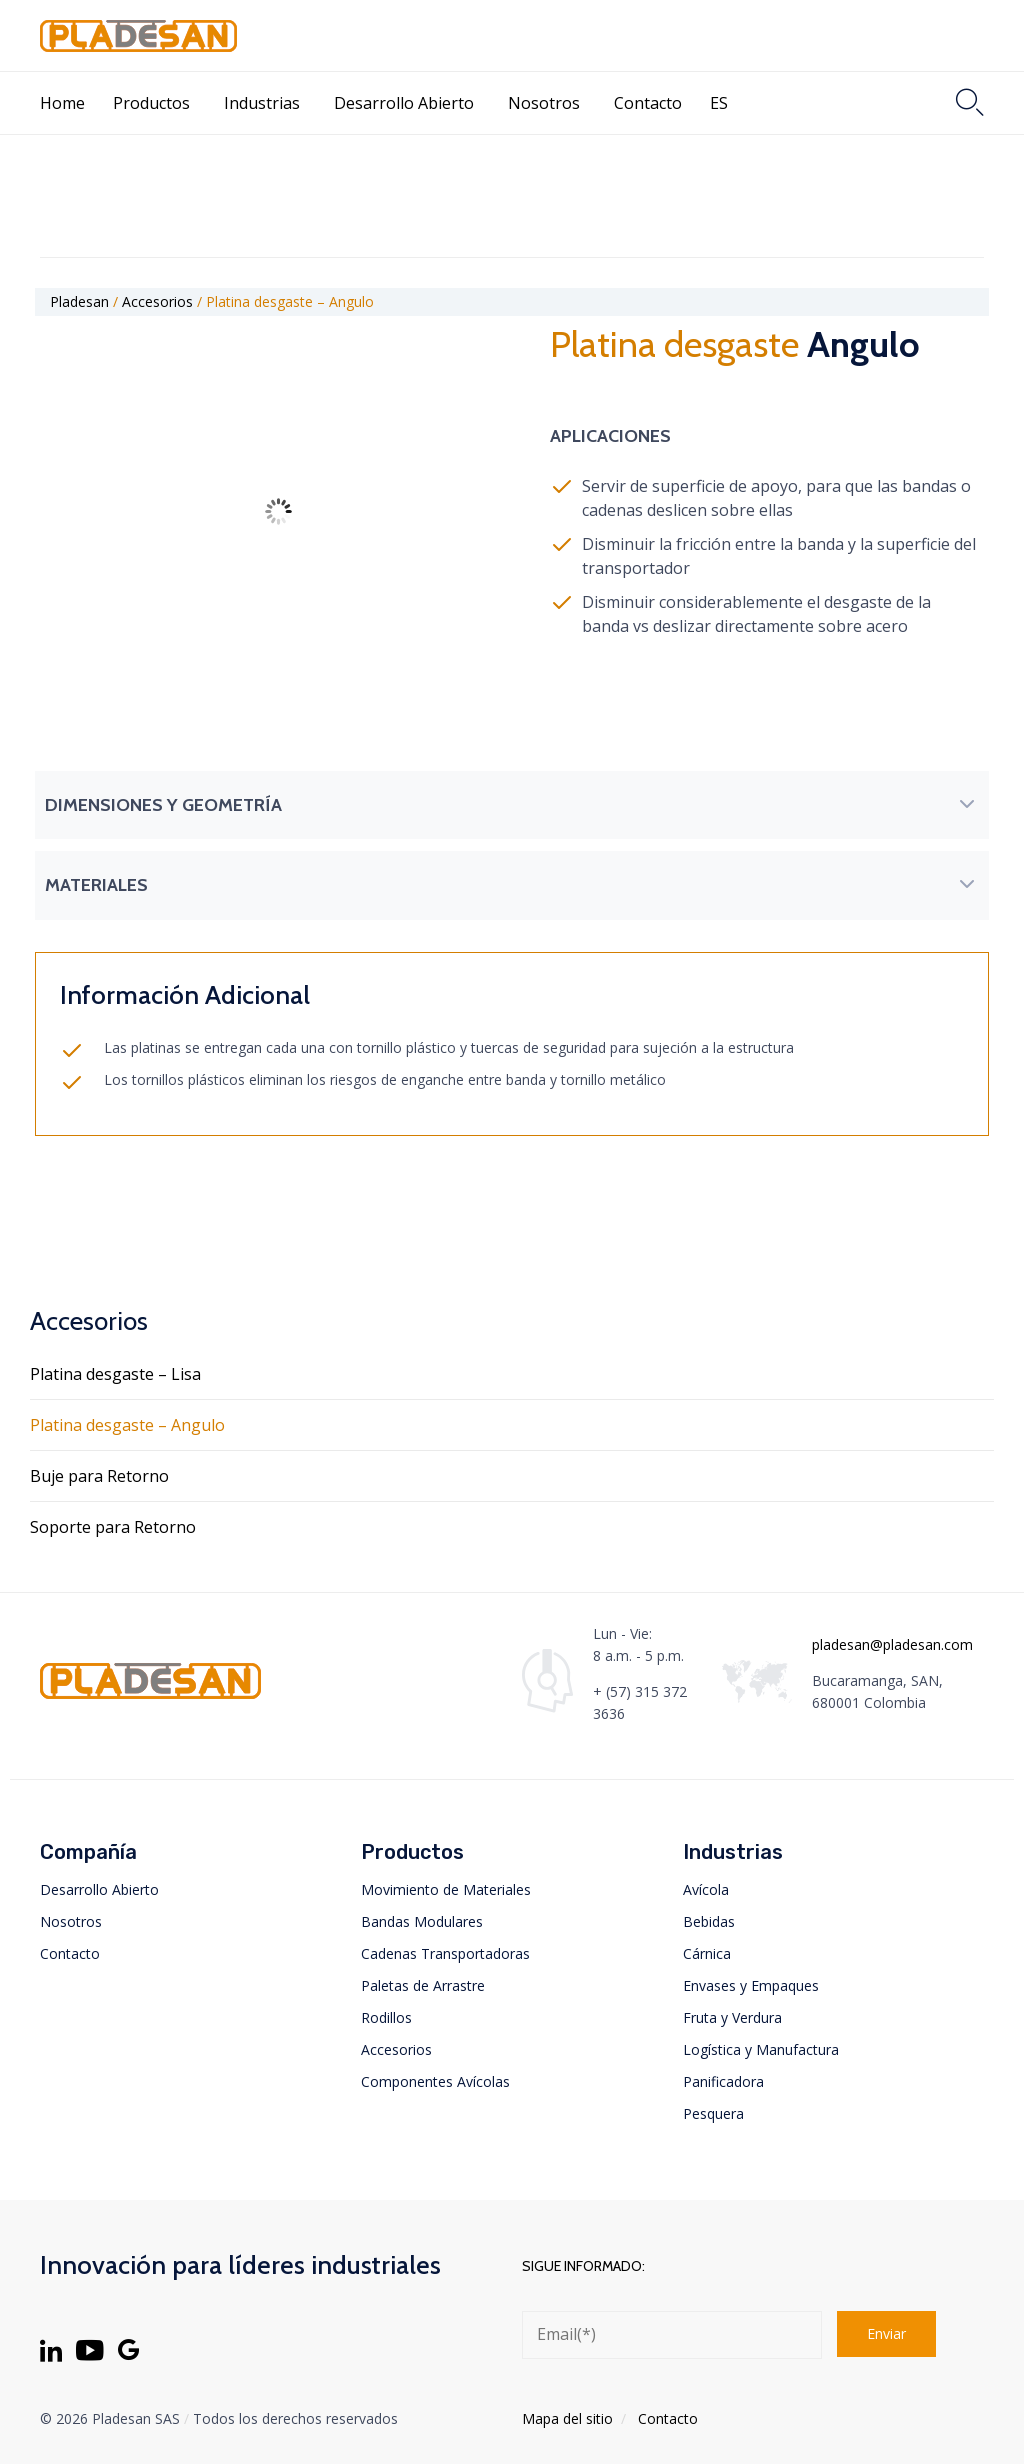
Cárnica (707, 1953)
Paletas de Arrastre (423, 1985)
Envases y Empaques (751, 1985)
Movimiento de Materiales (446, 1889)
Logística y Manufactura (761, 2049)
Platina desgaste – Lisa (115, 1374)
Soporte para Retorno (113, 1527)
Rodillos (386, 2017)
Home (62, 103)
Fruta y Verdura (732, 2017)
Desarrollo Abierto (404, 103)
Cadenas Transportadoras (445, 1953)
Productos (151, 103)
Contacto (648, 103)
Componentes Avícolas (435, 2081)
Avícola (706, 1889)
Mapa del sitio (567, 2418)
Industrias (262, 103)
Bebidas (709, 1921)
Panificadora (723, 2081)
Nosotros (544, 103)
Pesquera (713, 2113)
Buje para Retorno (99, 1476)
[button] (512, 805)
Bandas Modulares (422, 1921)
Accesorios (396, 2049)
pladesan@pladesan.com (892, 1644)
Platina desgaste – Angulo (127, 1425)
